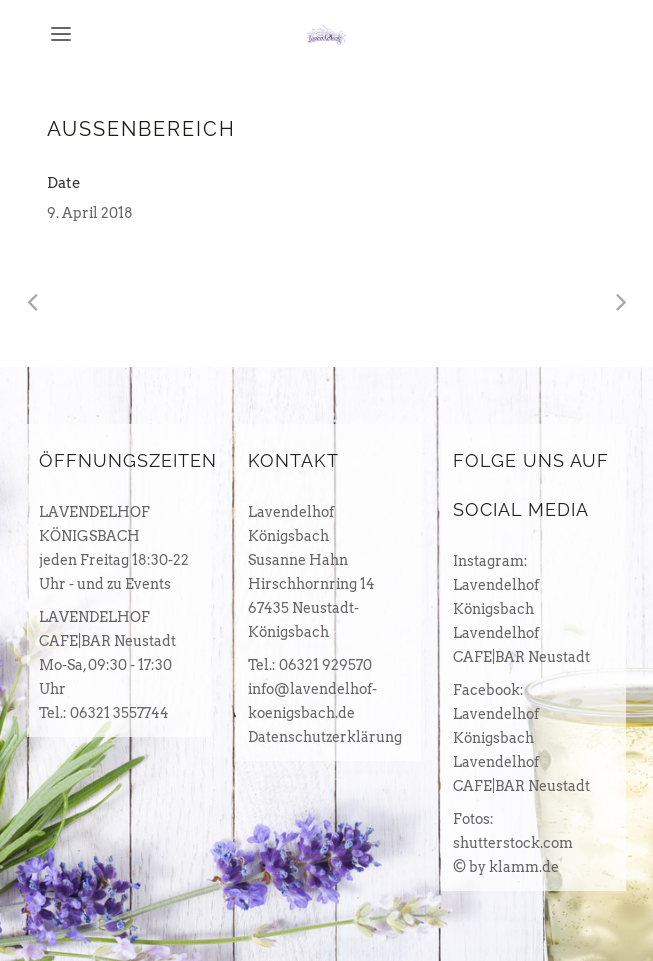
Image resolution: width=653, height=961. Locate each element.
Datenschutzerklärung (325, 737)
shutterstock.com (513, 843)
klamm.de (524, 867)
